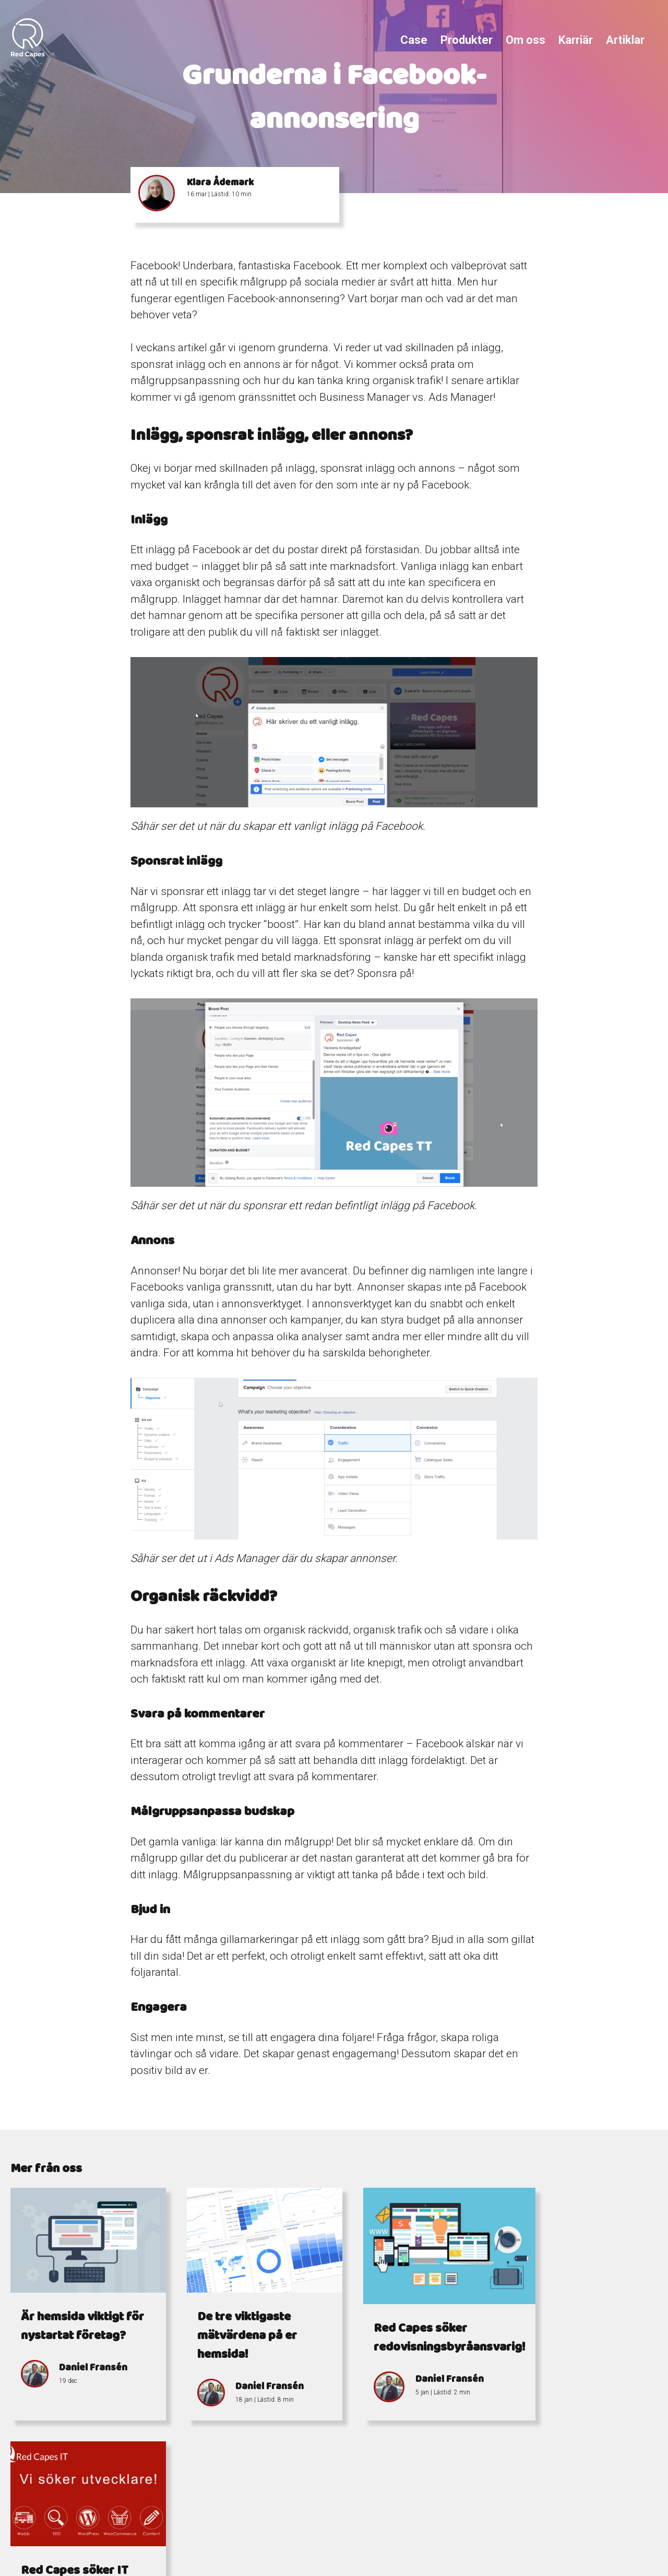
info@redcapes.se (303, 2526)
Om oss (525, 39)
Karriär (575, 39)
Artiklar (625, 39)
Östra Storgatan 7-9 (486, 2526)
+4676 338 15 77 (336, 2514)
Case (413, 39)
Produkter (466, 39)
